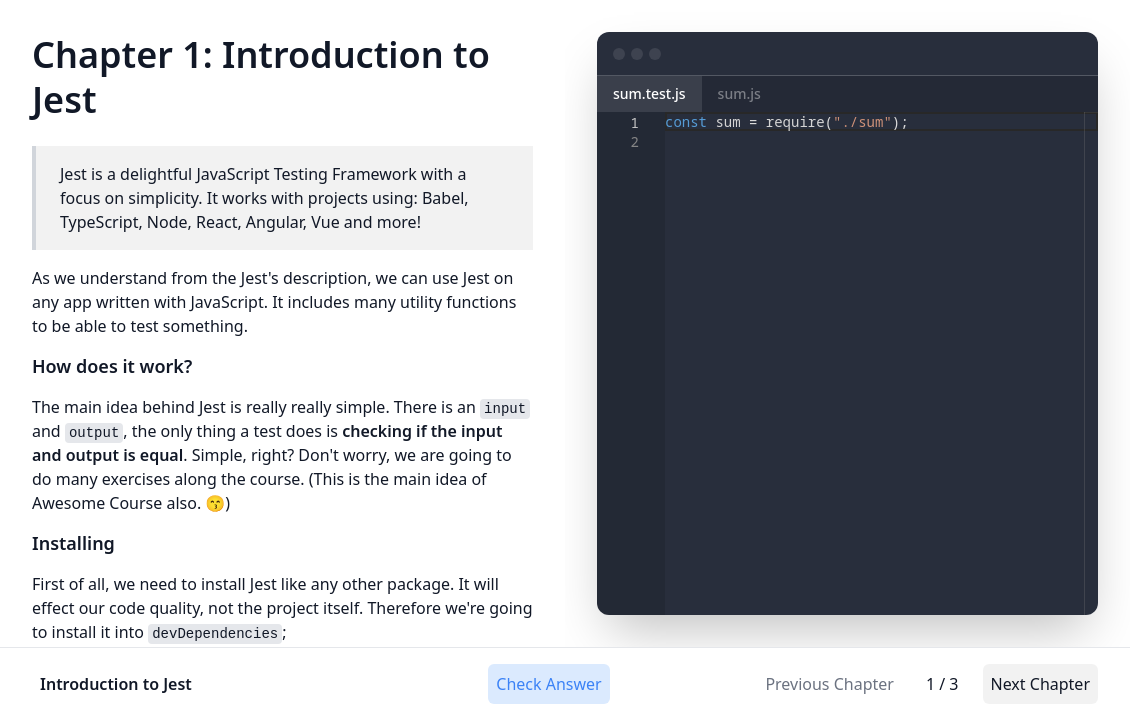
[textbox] (665, 112)
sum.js (739, 93)
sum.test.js (649, 93)
